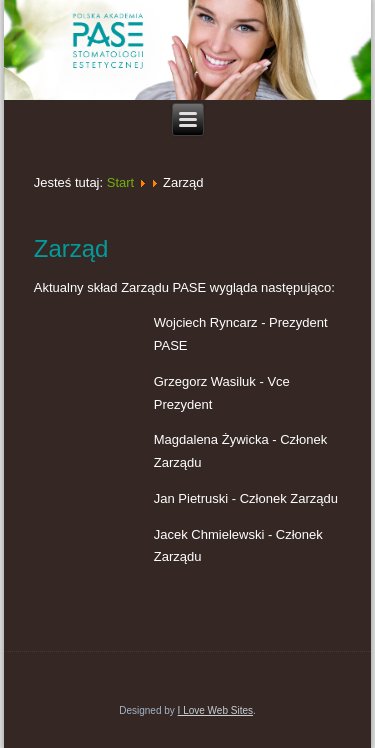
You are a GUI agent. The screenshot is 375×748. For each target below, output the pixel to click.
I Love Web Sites (215, 710)
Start (120, 182)
